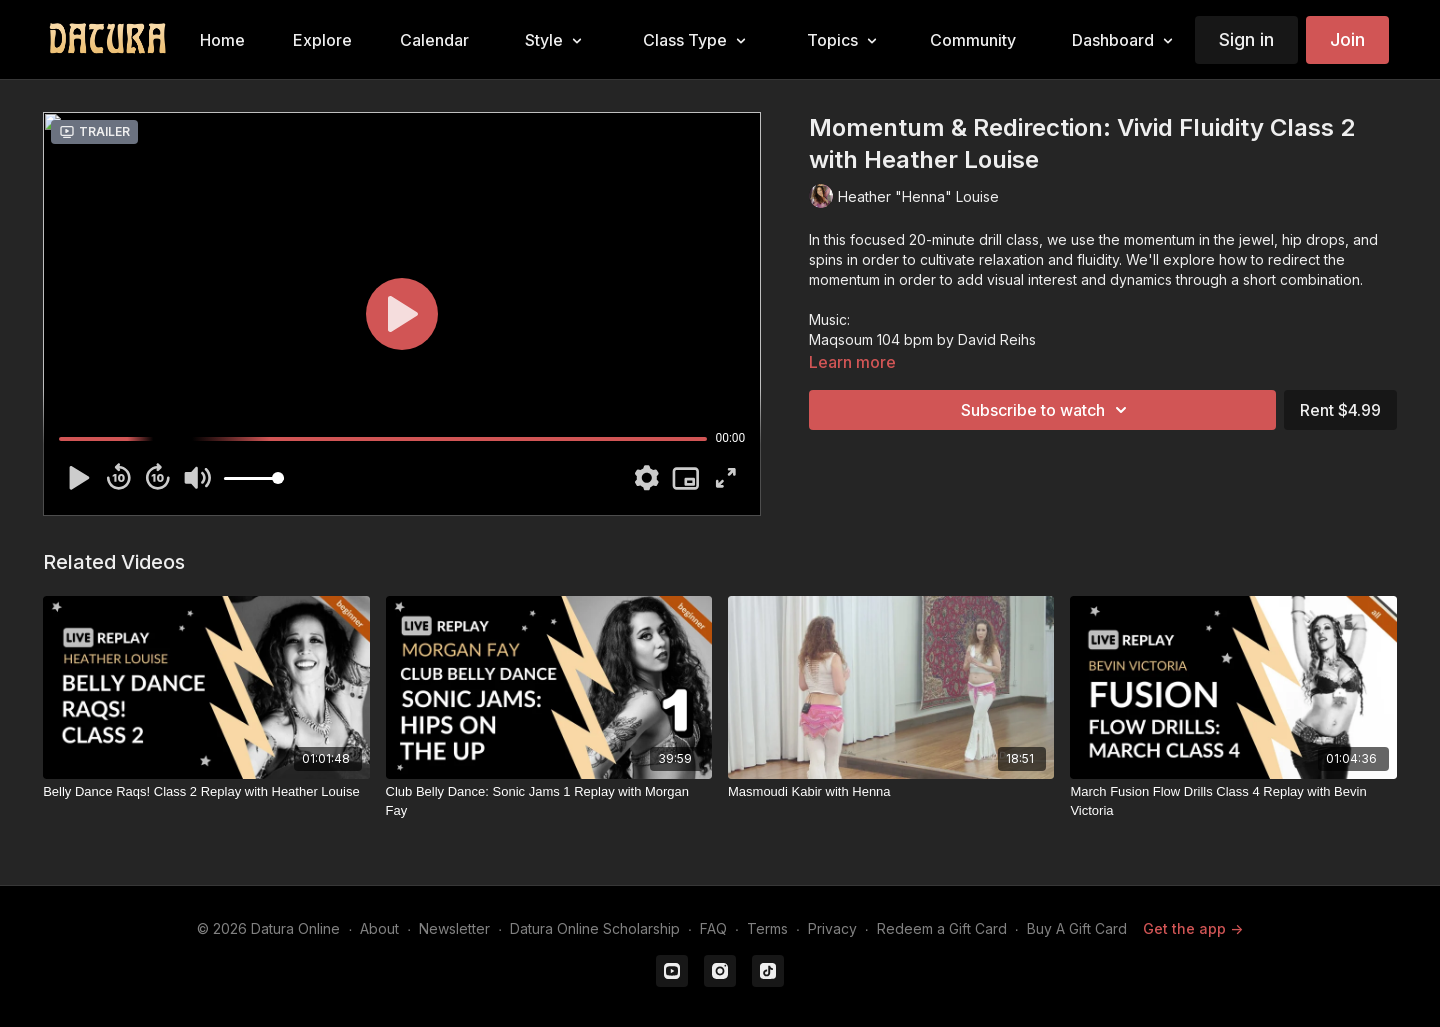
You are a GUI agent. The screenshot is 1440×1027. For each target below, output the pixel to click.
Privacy (832, 928)
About (379, 928)
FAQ (713, 928)
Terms (767, 928)
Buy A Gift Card (1077, 928)
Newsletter (454, 928)
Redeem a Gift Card (942, 928)
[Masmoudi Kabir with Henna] (891, 792)
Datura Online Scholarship (595, 928)
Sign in (1246, 39)
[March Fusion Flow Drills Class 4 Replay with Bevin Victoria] (1233, 801)
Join (1347, 39)
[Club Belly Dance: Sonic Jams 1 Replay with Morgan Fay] (549, 801)
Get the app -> (1193, 928)
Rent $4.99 (1340, 410)
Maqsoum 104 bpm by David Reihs (922, 339)
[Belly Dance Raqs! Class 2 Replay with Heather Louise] (206, 792)
